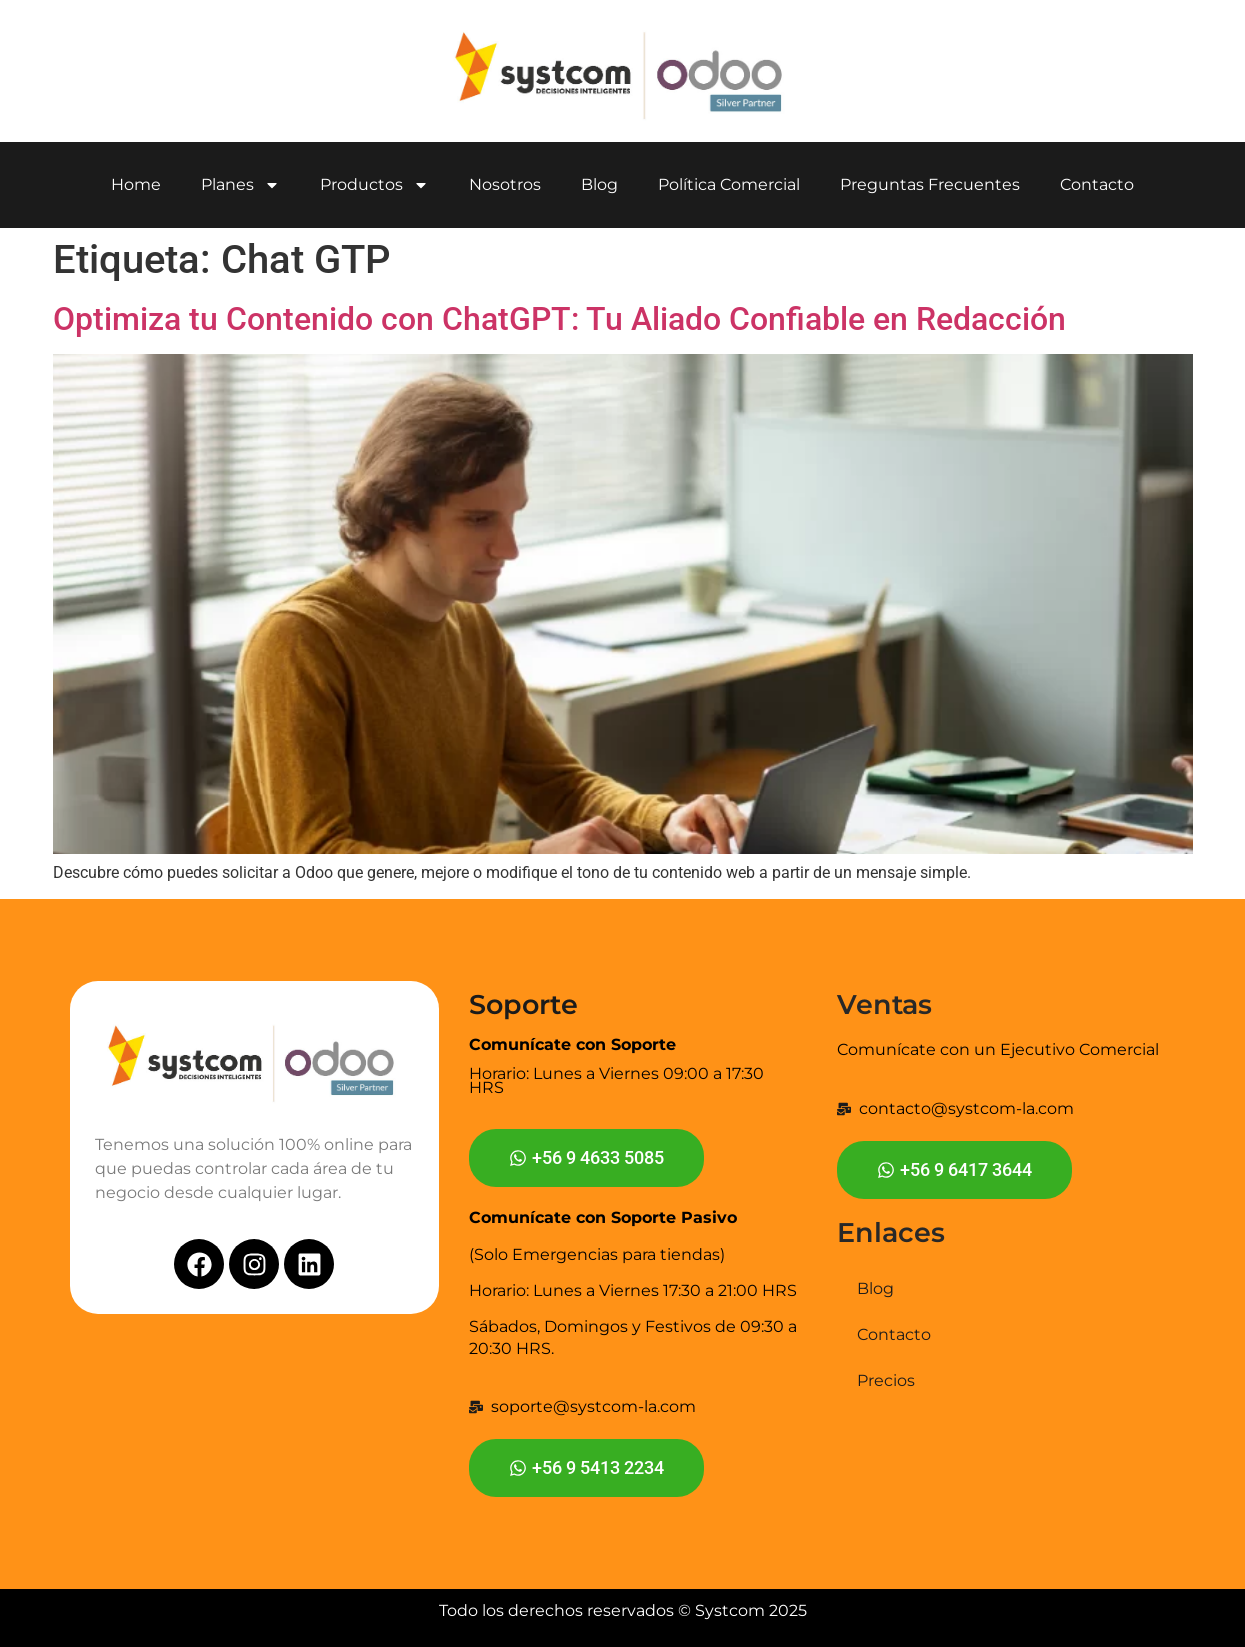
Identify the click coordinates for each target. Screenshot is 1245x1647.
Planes (240, 185)
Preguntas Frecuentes (930, 184)
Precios (886, 1380)
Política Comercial (729, 184)
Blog (599, 184)
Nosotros (505, 184)
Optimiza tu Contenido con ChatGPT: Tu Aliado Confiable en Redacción (559, 319)
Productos (374, 185)
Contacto (1097, 184)
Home (136, 184)
